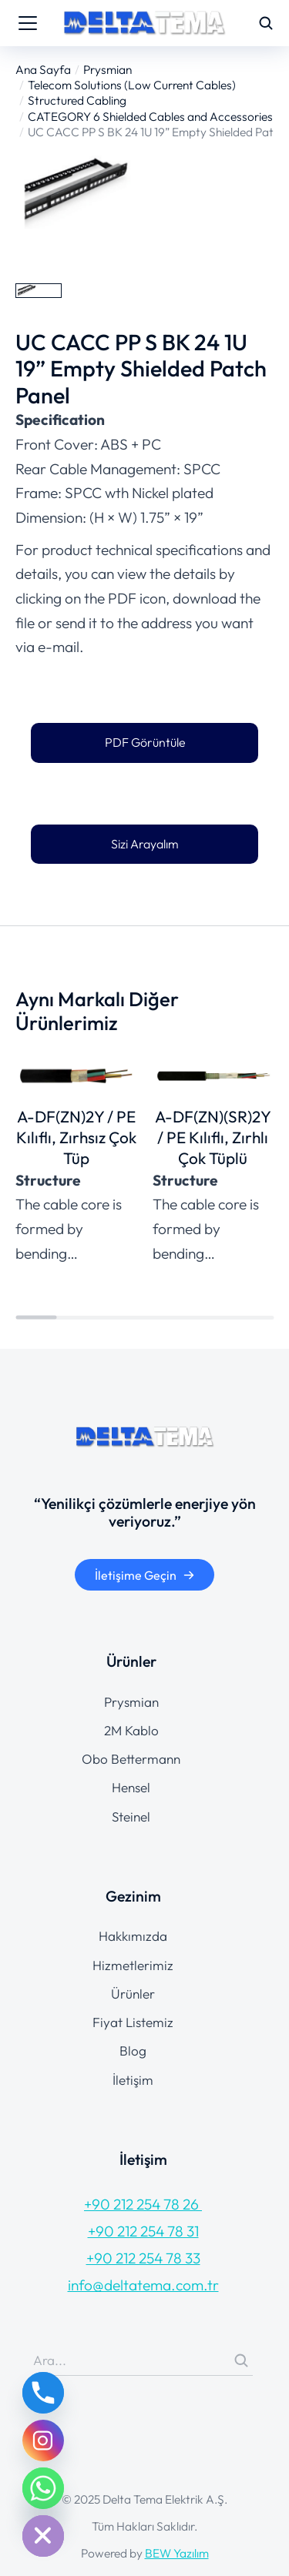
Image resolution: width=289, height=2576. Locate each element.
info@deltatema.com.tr (143, 2285)
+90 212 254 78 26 (143, 2204)
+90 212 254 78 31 (143, 2231)
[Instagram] (43, 2440)
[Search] (241, 2360)
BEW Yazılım (177, 2553)
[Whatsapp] (43, 2488)
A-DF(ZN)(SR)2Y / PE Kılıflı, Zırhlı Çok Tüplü (213, 1137)
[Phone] (43, 2393)
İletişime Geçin (145, 1575)
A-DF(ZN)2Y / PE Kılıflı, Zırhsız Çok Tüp (76, 1137)
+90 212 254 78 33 (143, 2258)
